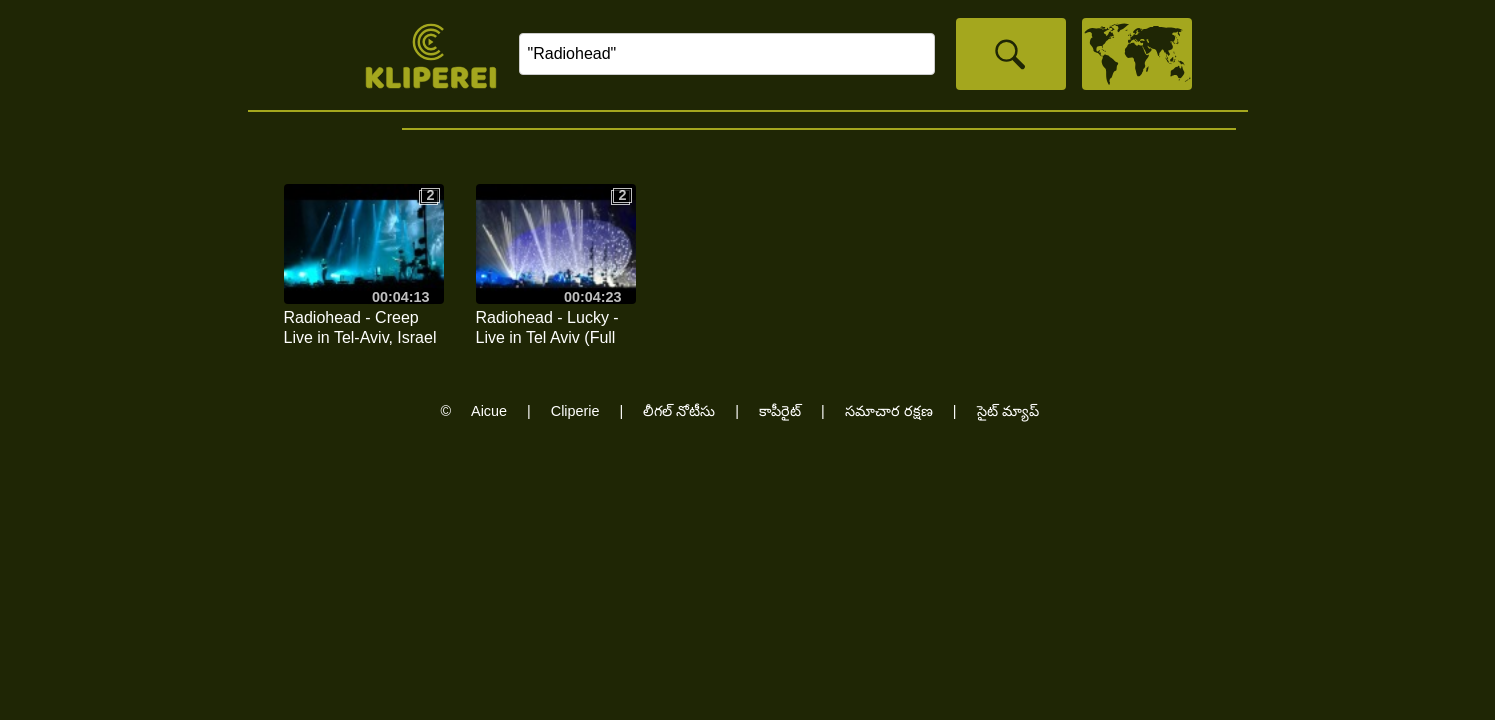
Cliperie (575, 411)
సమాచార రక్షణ (889, 411)
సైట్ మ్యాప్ (1008, 411)
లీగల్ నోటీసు (679, 411)
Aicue (489, 411)
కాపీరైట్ (780, 411)
